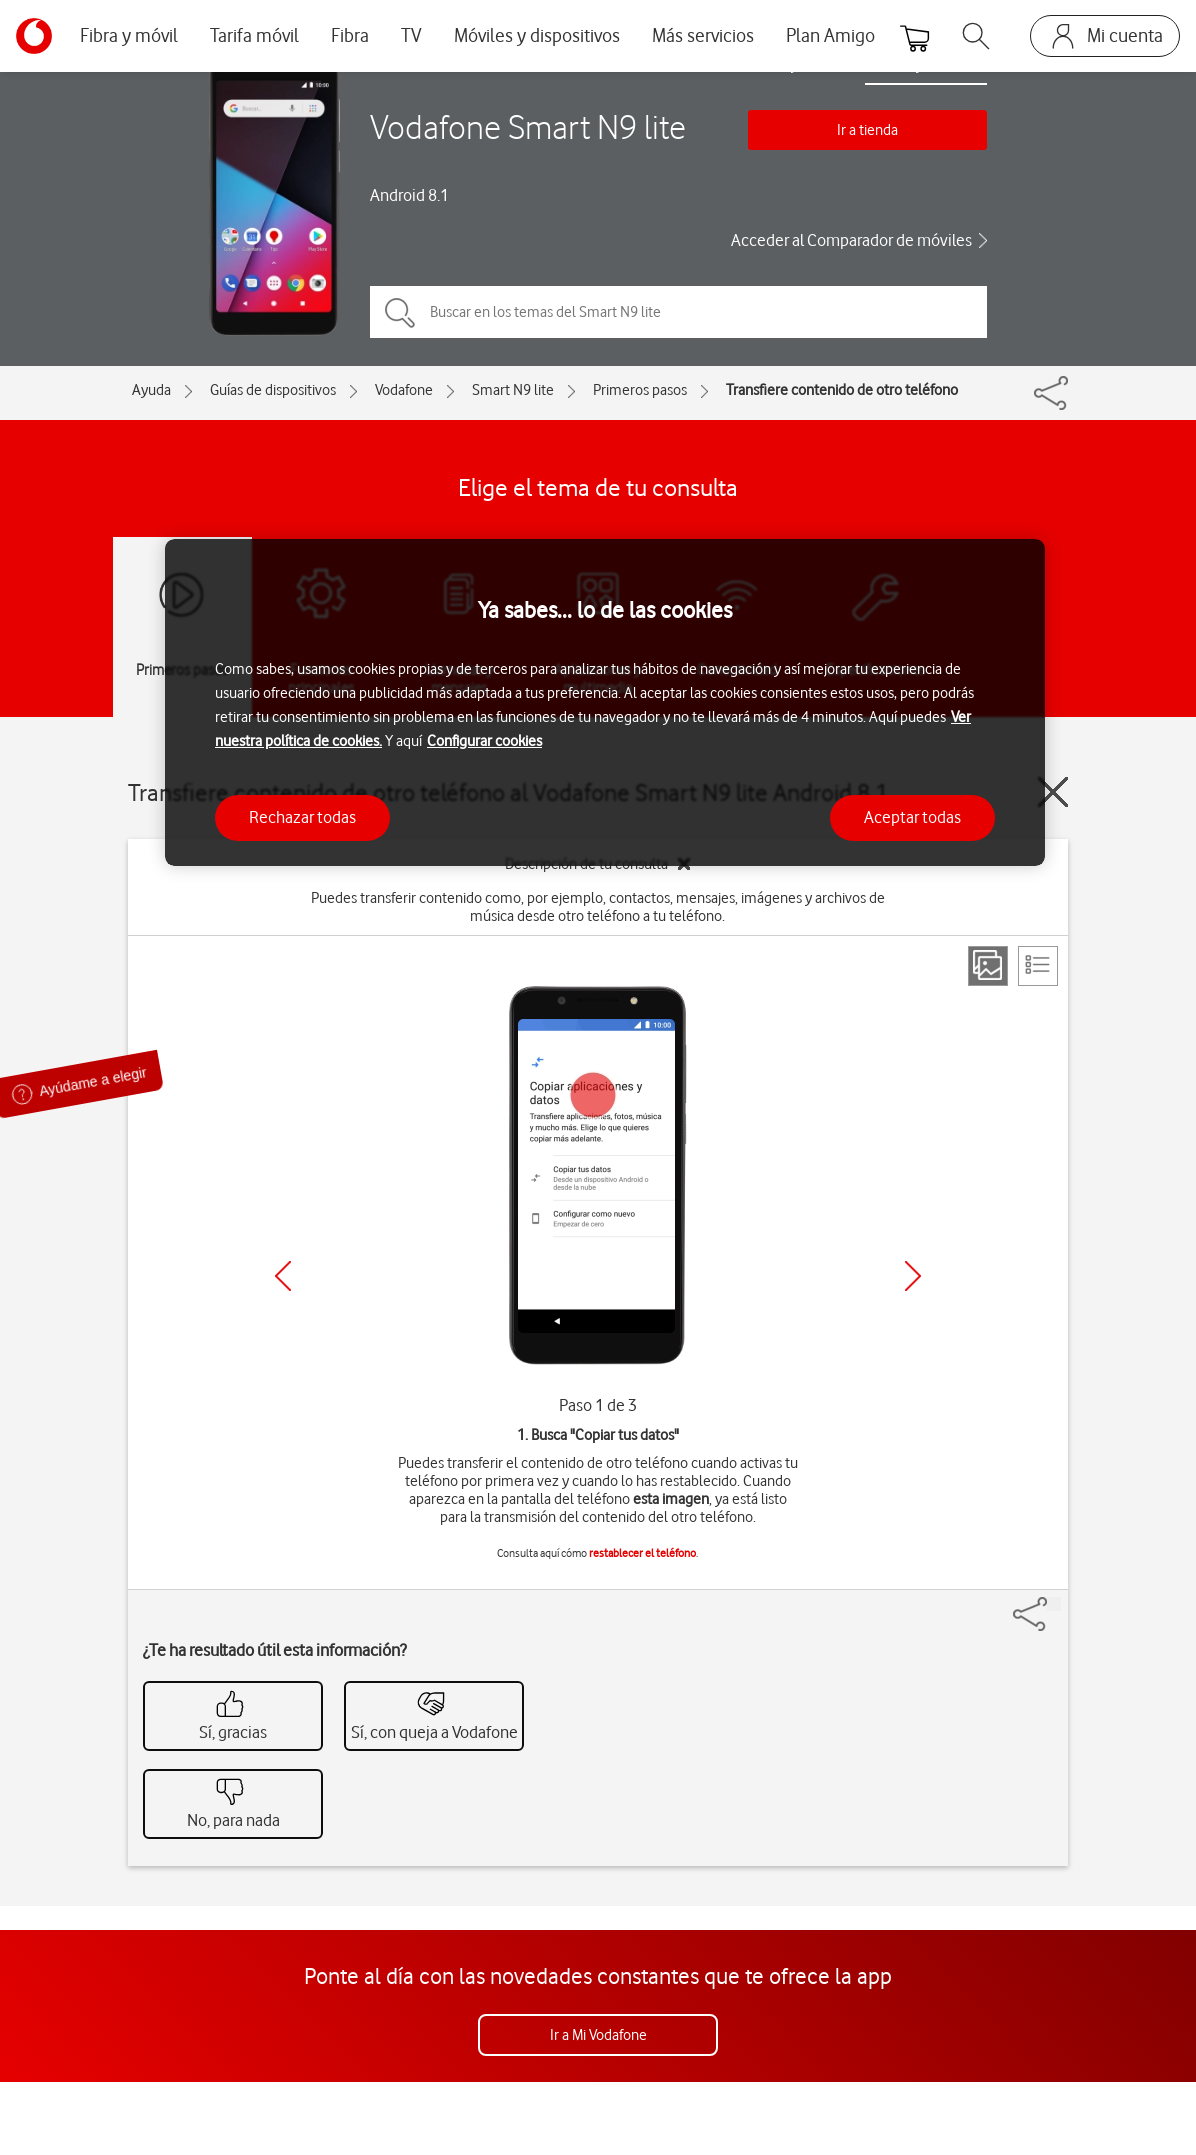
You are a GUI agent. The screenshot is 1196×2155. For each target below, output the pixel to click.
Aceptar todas (912, 817)
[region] (605, 702)
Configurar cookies (484, 741)
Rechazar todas (302, 817)
